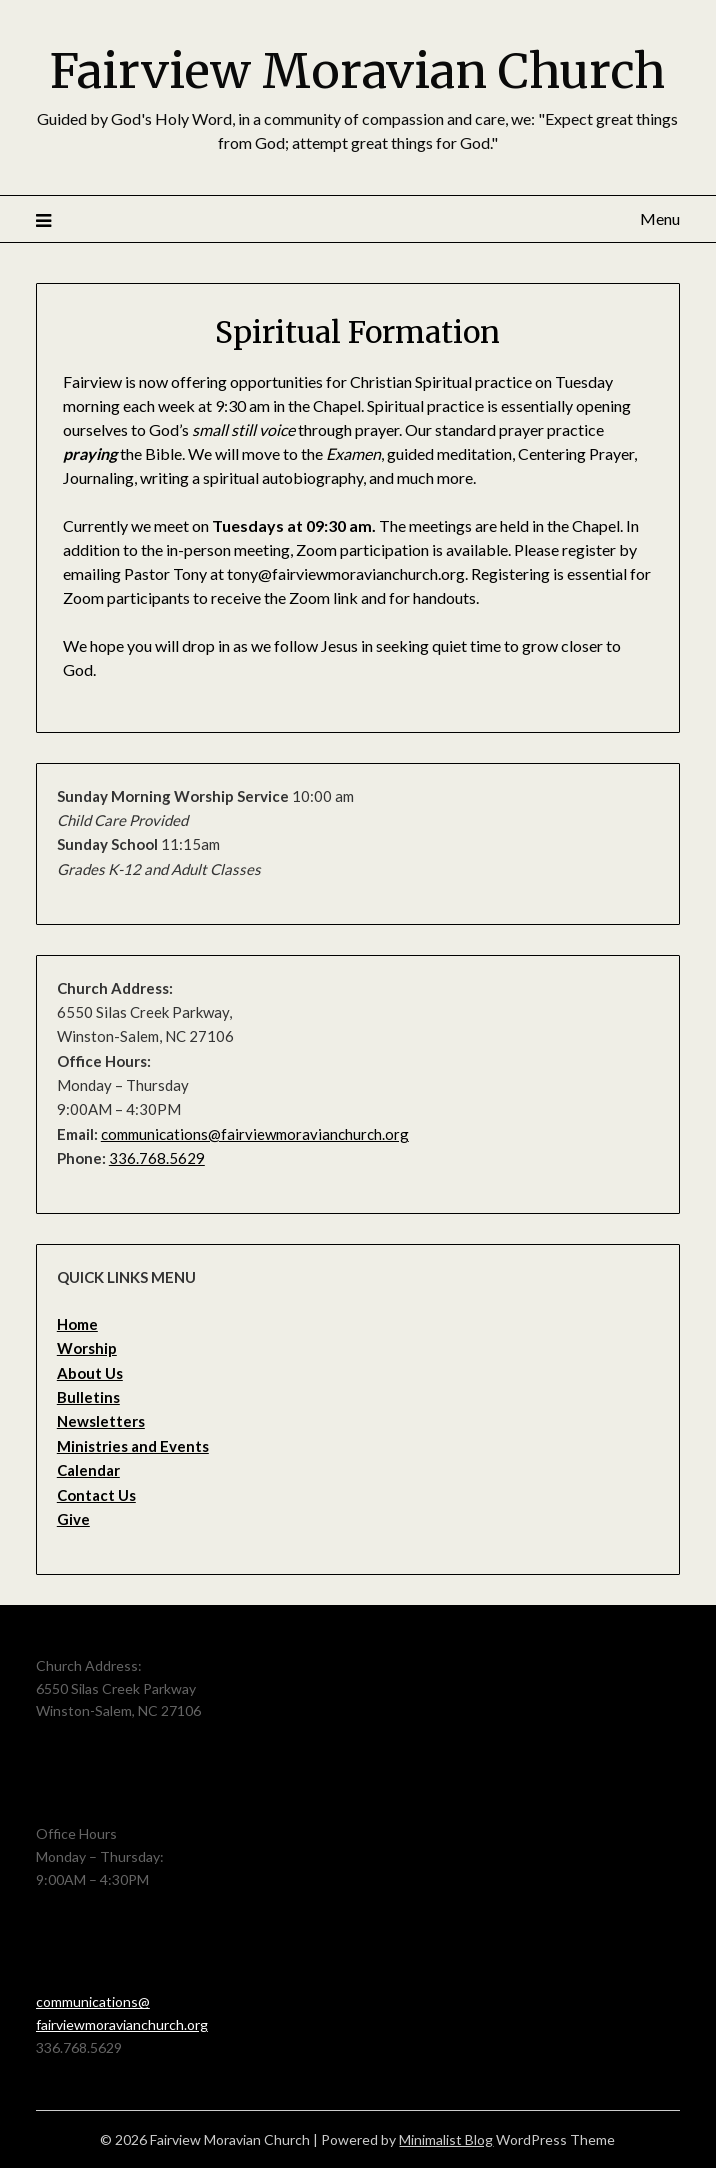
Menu (660, 218)
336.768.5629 (157, 1158)
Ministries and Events (133, 1446)
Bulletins (88, 1397)
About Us (90, 1373)
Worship (87, 1348)
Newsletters (101, 1421)
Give (73, 1519)
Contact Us (96, 1495)
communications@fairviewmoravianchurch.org (255, 1134)
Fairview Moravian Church (357, 71)
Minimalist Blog (446, 2139)
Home (77, 1324)
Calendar (88, 1470)
